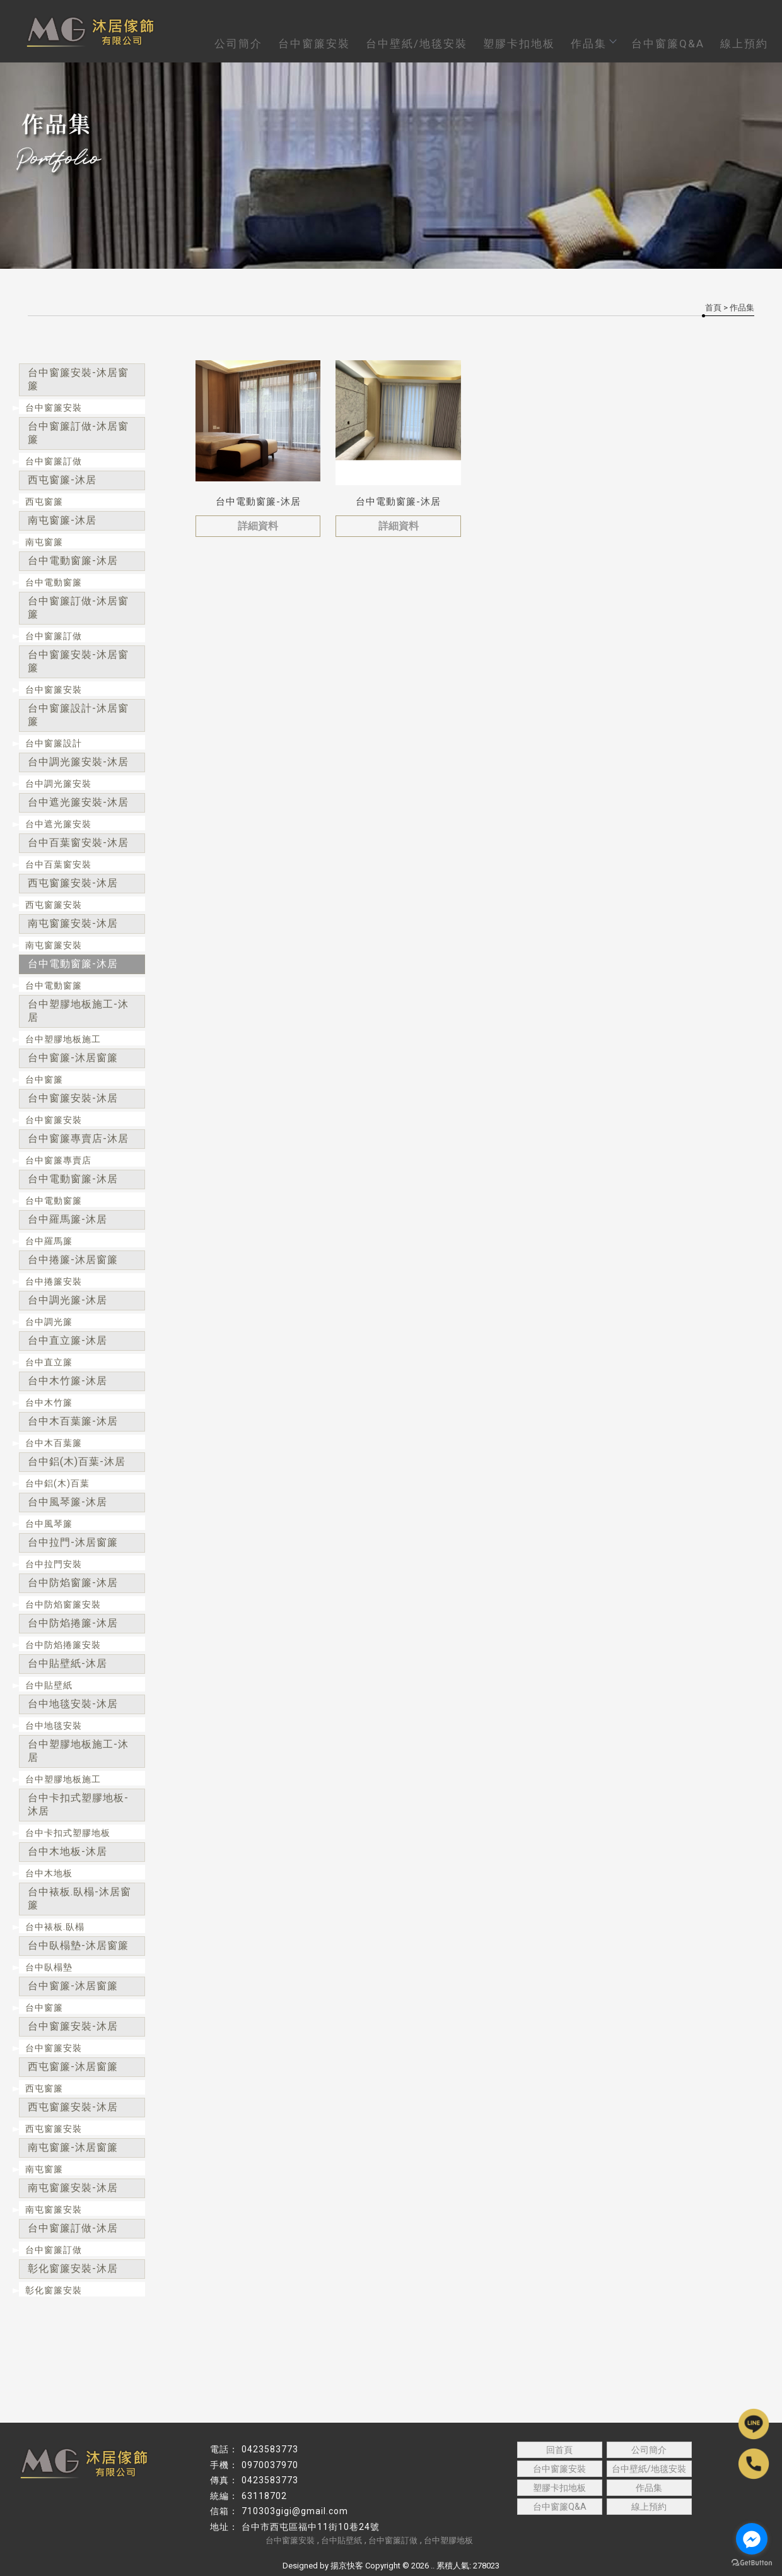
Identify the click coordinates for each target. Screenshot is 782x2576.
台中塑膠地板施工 (63, 1039)
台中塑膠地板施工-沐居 (78, 1010)
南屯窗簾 (44, 542)
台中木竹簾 (49, 1402)
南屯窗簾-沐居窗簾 (73, 2147)
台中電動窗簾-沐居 (73, 561)
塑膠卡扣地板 (519, 43)
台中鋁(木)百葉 (57, 1483)
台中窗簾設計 (53, 743)
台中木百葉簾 (53, 1443)
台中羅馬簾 (49, 1241)
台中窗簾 (44, 1079)
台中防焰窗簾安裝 (63, 1604)
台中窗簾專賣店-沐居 (78, 1138)
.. (433, 2565)
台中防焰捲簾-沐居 (73, 1623)
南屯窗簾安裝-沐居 (73, 923)
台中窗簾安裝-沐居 (73, 1098)
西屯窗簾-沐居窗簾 (73, 2067)
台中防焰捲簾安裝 (63, 1645)
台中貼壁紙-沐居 (67, 1663)
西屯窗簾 (44, 502)
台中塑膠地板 (448, 2540)
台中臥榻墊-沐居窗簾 (78, 1945)
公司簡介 (238, 43)
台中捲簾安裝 (53, 1281)
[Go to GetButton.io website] (752, 2563)
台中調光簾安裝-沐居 (78, 762)
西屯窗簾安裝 (53, 905)
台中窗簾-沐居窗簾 (73, 1058)
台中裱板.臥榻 (55, 1927)
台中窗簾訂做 (53, 461)
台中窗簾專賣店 (58, 1160)
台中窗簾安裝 (314, 43)
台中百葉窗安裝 (58, 864)
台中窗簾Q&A (667, 43)
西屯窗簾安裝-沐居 (73, 883)
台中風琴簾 (49, 1524)
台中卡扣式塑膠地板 (67, 1833)
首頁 (713, 307)
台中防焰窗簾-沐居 (73, 1583)
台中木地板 (49, 1873)
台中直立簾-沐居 (67, 1340)
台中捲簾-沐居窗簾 (73, 1260)
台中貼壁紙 (49, 1685)
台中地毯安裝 (53, 1725)
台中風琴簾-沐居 (67, 1502)
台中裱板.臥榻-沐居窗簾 (79, 1898)
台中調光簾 (49, 1322)
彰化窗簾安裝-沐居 (73, 2268)
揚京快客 (346, 2565)
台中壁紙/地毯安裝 (416, 43)
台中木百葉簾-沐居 (73, 1421)
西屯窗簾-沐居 (62, 480)
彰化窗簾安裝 (53, 2290)
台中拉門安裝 (53, 1564)
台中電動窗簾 (53, 582)
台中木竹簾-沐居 (67, 1381)
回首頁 (559, 2450)
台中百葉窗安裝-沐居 (78, 843)
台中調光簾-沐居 (67, 1300)
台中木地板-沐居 (67, 1851)
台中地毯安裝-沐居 (73, 1704)
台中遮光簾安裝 (58, 824)
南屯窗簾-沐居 (62, 520)
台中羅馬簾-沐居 (67, 1219)
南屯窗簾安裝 (53, 945)
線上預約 (744, 43)
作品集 (593, 43)
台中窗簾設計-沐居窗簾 (78, 714)
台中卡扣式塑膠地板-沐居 (78, 1804)
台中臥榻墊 (49, 1967)
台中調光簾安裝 (58, 784)
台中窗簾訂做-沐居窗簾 (78, 432)
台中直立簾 (49, 1362)
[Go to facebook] (751, 2539)
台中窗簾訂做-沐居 (73, 2228)
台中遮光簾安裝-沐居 (78, 802)
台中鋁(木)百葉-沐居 (76, 1461)
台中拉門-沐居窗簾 (73, 1542)
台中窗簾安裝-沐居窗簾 (78, 379)
